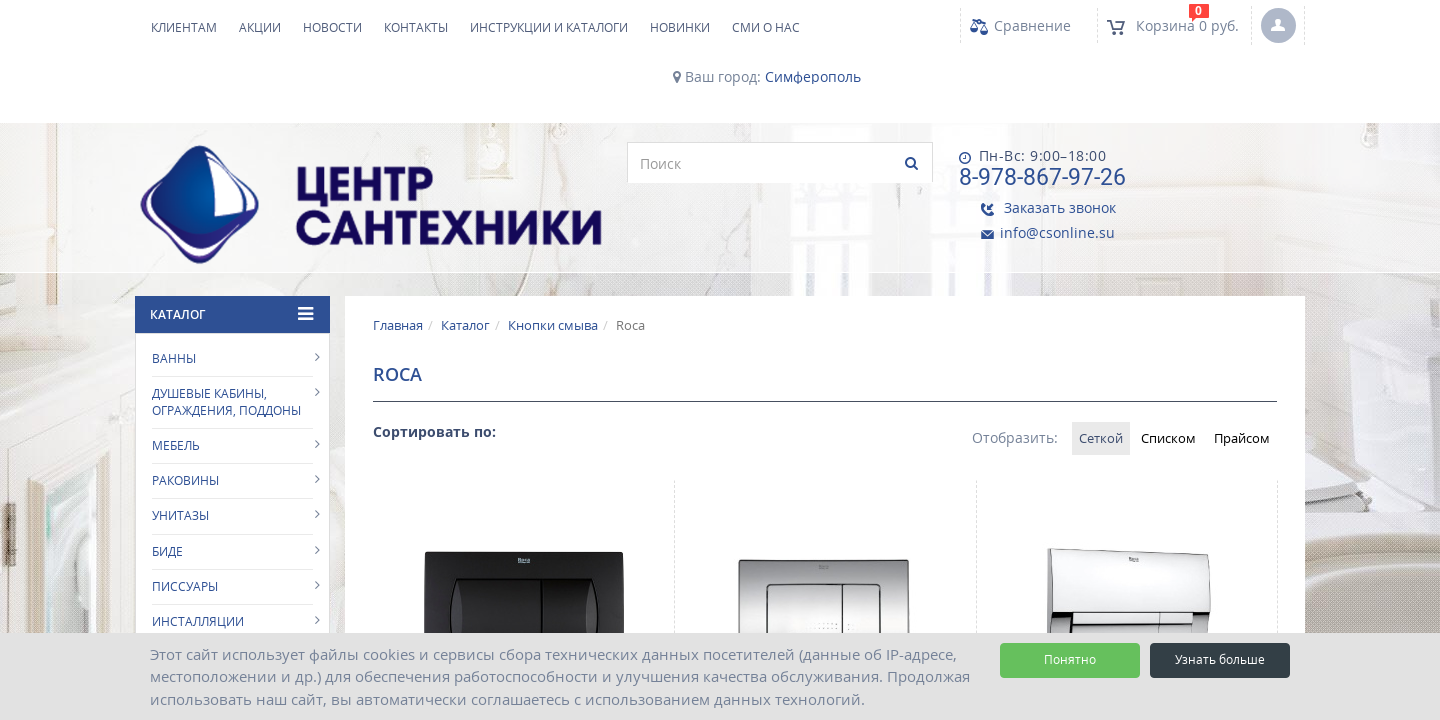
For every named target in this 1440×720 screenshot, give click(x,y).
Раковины (185, 410)
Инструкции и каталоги (549, 27)
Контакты (416, 27)
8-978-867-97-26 (1002, 171)
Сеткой (1065, 367)
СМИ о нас (766, 27)
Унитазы (180, 445)
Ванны (174, 287)
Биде (167, 480)
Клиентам (184, 27)
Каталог (465, 254)
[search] (498, 163)
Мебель (176, 375)
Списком (1146, 367)
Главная (398, 254)
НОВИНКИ (680, 27)
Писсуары (185, 515)
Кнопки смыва (553, 254)
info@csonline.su (1203, 174)
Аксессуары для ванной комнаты (232, 630)
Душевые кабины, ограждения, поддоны (226, 332)
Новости (332, 27)
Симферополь (813, 77)
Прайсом (1234, 367)
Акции (260, 27)
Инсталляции (198, 551)
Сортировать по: (434, 360)
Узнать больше (1220, 659)
